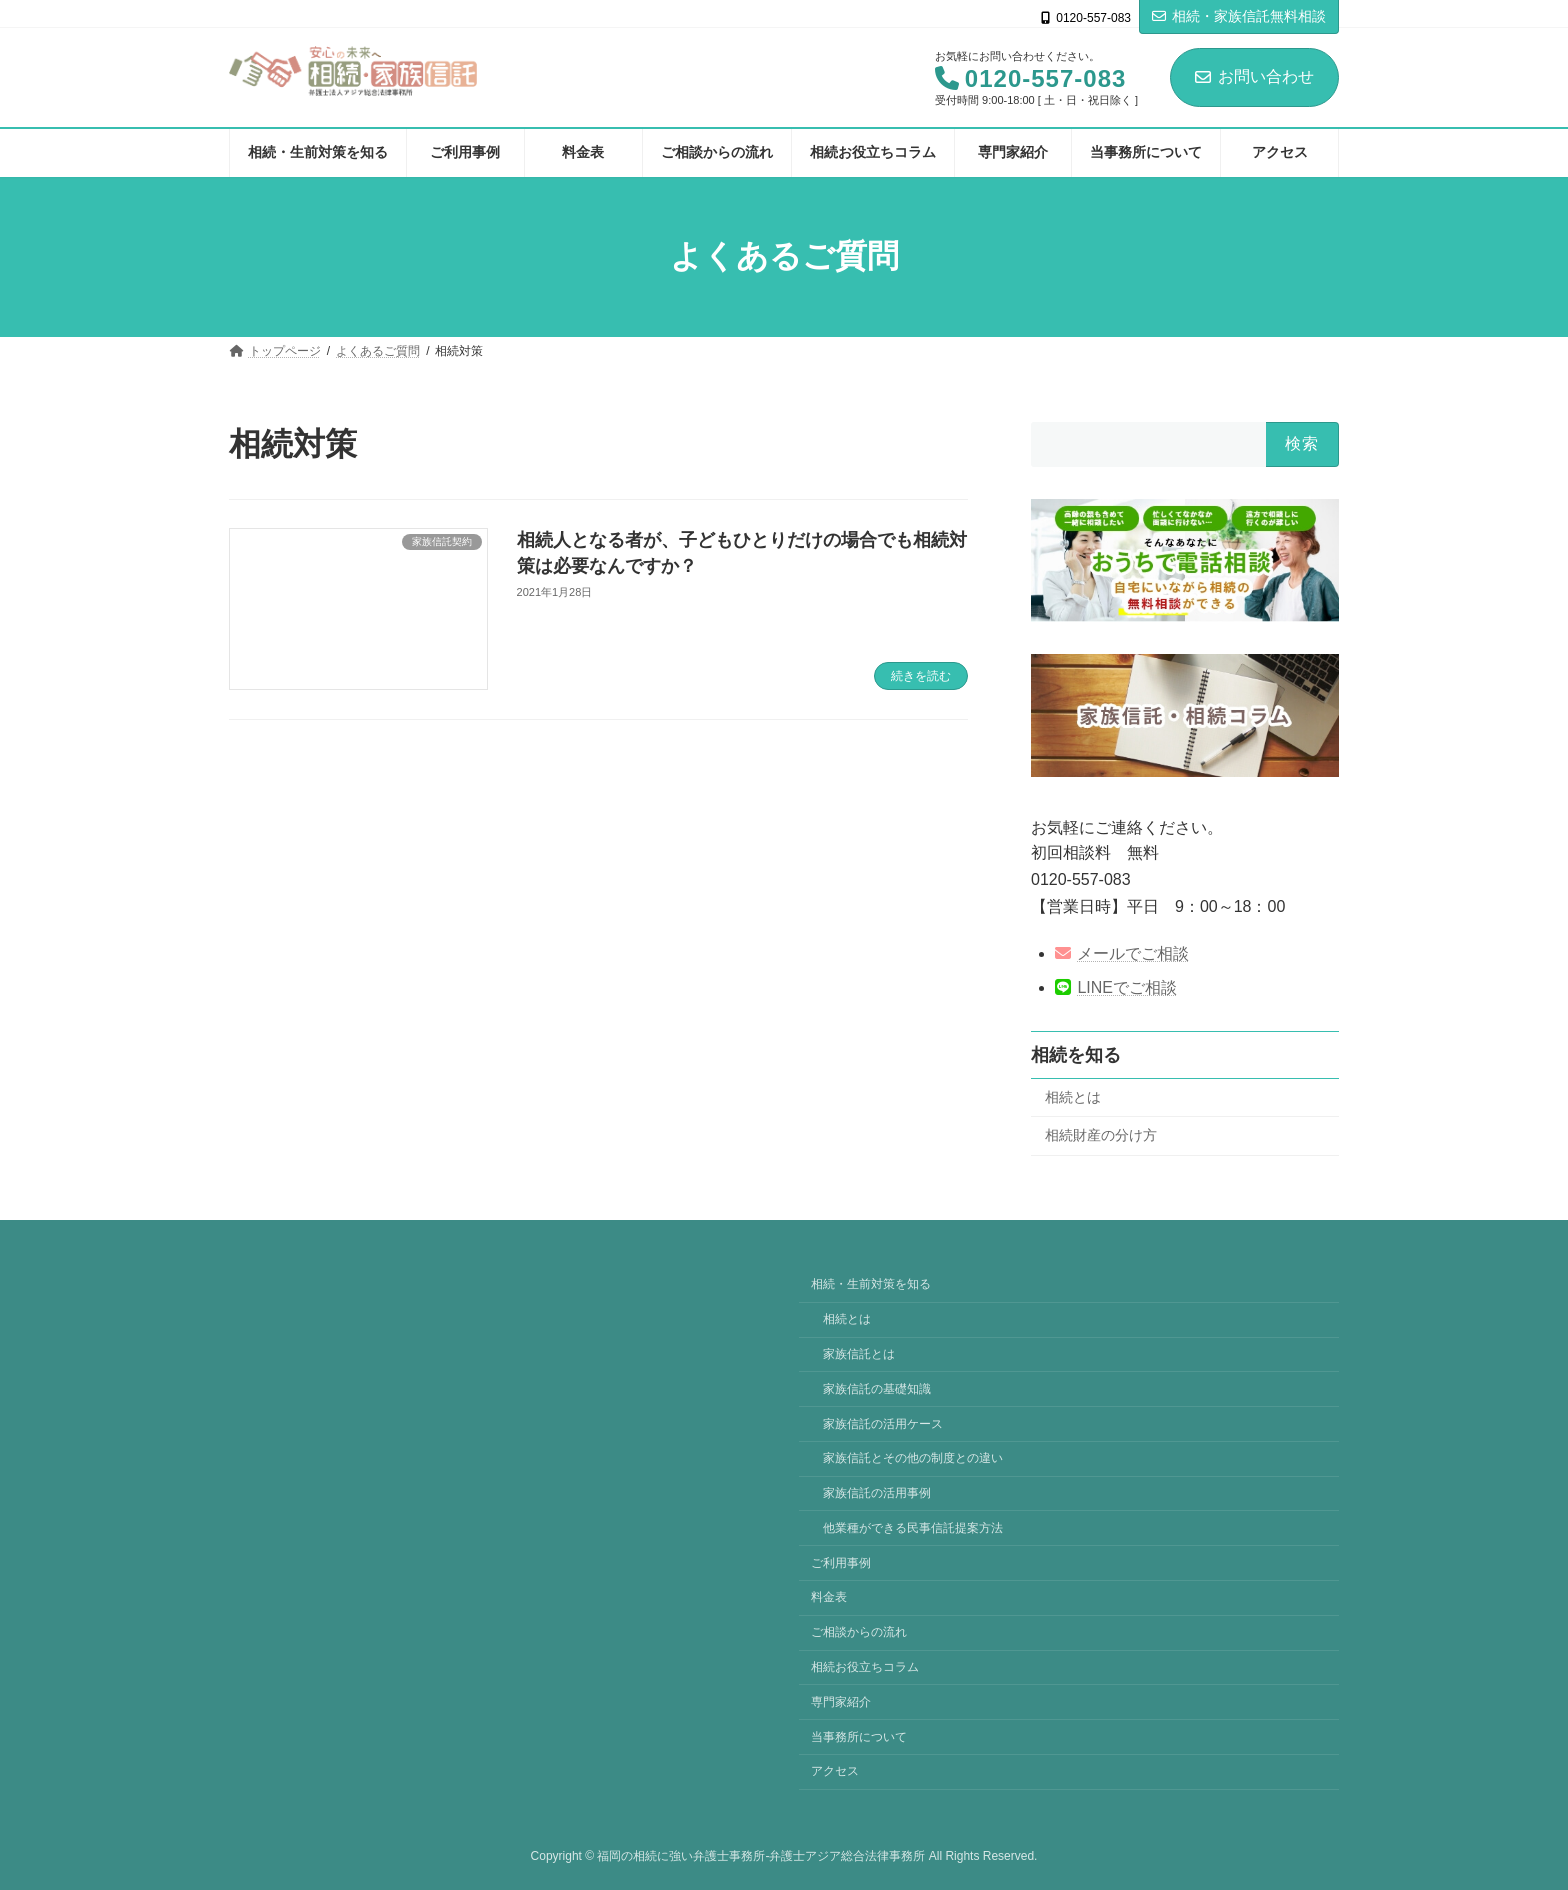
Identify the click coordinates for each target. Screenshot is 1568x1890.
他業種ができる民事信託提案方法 (913, 1528)
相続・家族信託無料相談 (1239, 16)
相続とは (1073, 1096)
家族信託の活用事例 (877, 1493)
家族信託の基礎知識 (877, 1389)
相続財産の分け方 (1101, 1135)
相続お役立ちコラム (865, 1667)
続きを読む (921, 676)
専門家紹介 (841, 1702)
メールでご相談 (1122, 953)
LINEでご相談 (1116, 987)
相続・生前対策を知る (871, 1284)
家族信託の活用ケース (883, 1423)
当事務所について (859, 1736)
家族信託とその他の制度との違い (913, 1458)
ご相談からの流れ (859, 1632)
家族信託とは (859, 1354)
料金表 (829, 1597)
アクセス (835, 1771)
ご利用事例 (841, 1562)
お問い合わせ (1254, 76)
